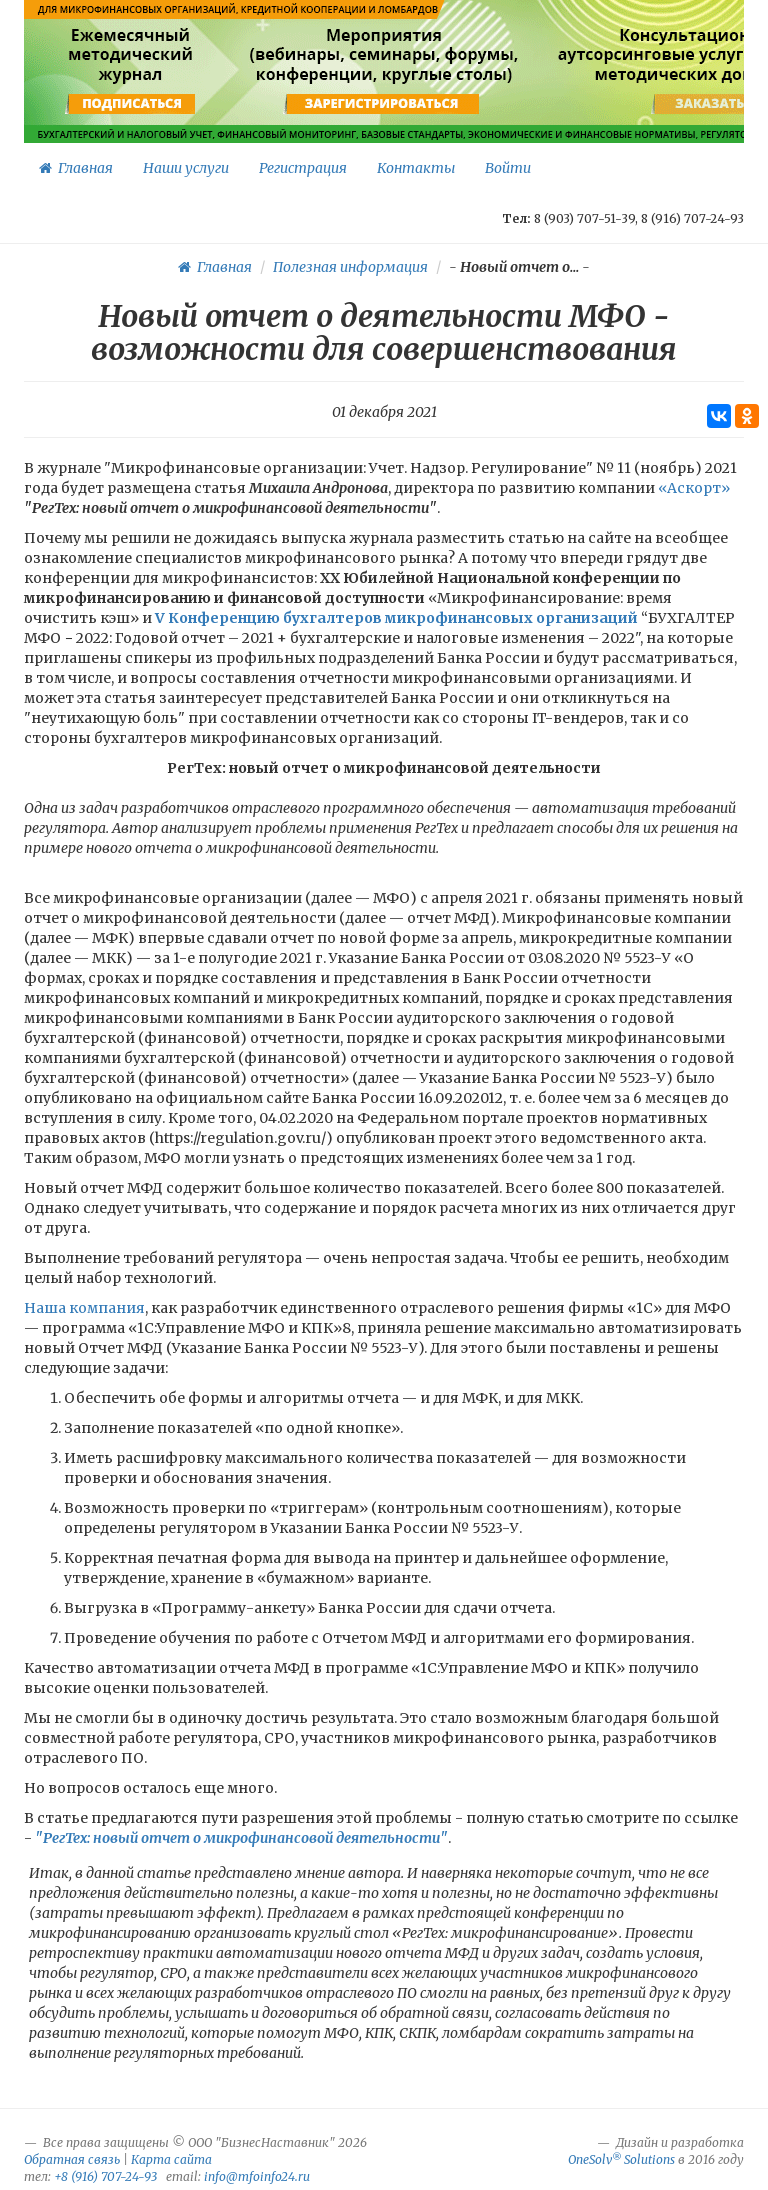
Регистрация (303, 168)
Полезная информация (350, 267)
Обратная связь (72, 2159)
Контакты (416, 168)
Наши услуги (186, 168)
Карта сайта (171, 2159)
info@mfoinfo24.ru (257, 2176)
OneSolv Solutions (621, 2159)
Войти (508, 168)
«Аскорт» (694, 488)
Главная (76, 168)
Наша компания (84, 1308)
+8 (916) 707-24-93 (105, 2176)
